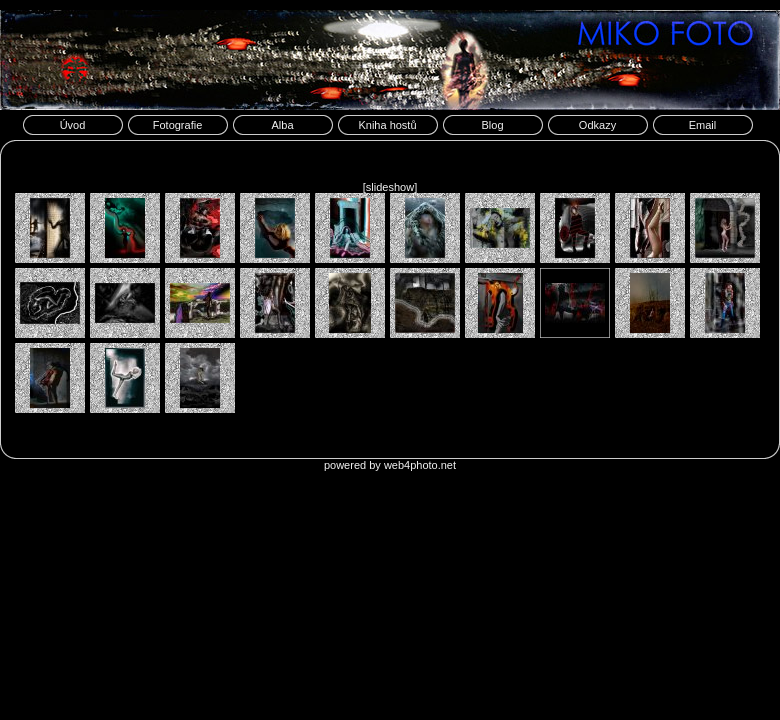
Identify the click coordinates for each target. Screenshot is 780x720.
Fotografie (178, 125)
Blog (492, 125)
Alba (282, 125)
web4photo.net (420, 465)
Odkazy (597, 125)
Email (703, 125)
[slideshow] (390, 187)
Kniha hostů (387, 125)
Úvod (73, 125)
